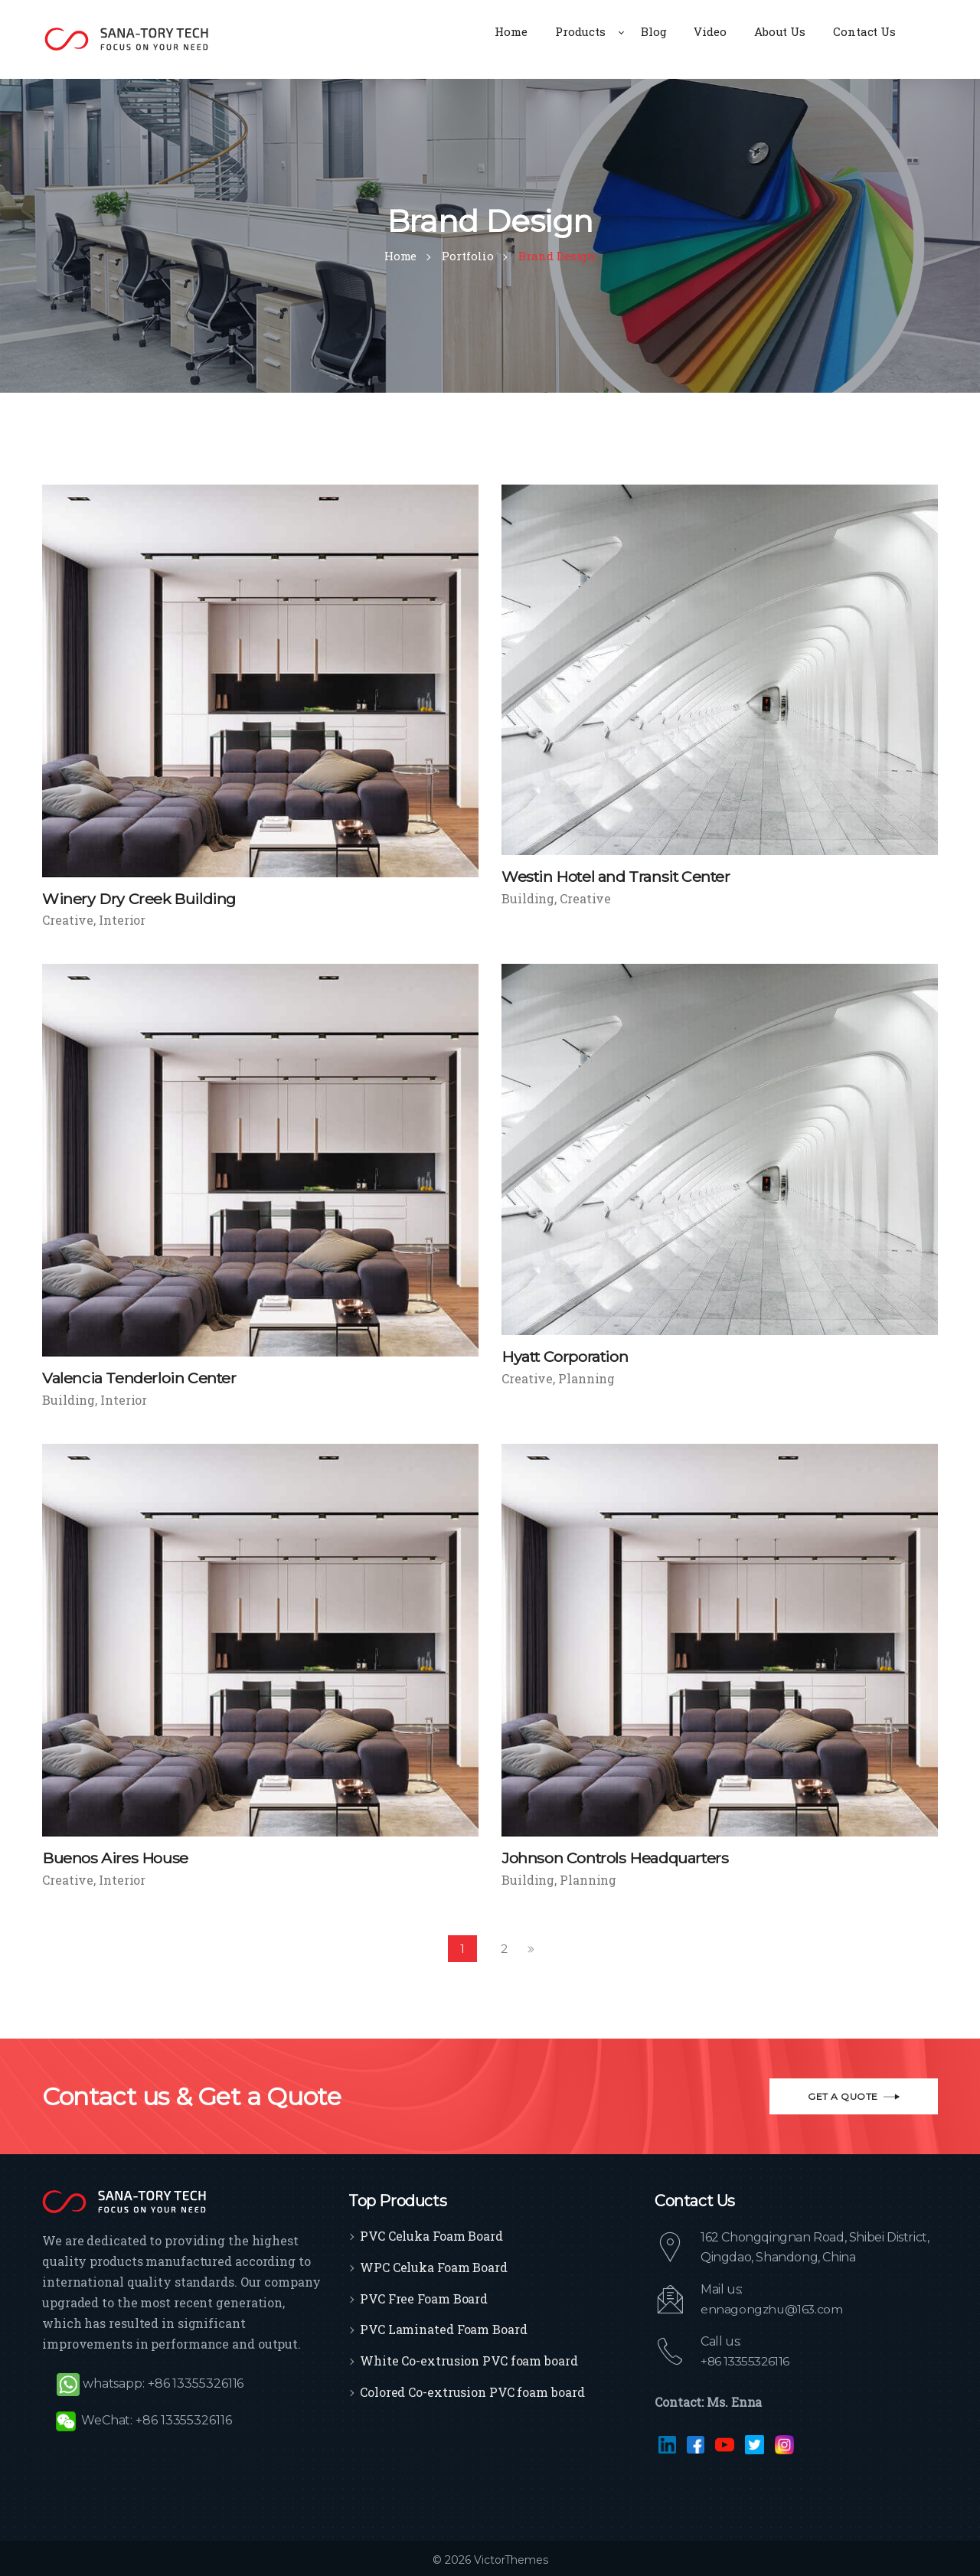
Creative (67, 920)
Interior (122, 920)
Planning (586, 1377)
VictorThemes (509, 2557)
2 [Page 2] (504, 1945)
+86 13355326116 (747, 2358)
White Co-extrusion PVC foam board (469, 2358)
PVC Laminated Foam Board (444, 2327)
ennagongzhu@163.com (772, 2306)
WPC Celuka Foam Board (434, 2264)
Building (527, 898)
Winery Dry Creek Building (139, 899)
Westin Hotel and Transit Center (619, 876)
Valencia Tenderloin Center (140, 1377)
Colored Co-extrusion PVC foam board (472, 2389)
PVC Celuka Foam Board (431, 2233)
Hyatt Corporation (566, 1356)
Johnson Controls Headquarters (616, 1856)
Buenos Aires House (115, 1856)
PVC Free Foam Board (424, 2295)
